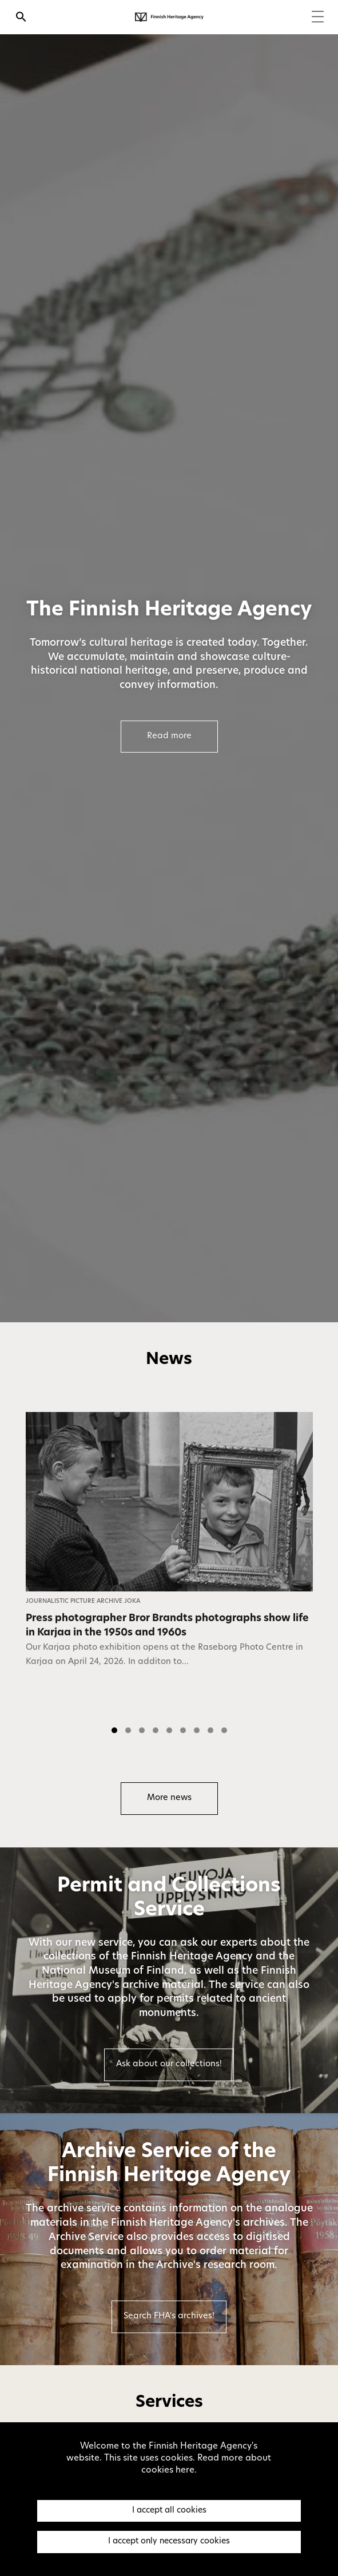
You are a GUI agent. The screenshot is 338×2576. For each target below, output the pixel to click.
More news (169, 1798)
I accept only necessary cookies (169, 2541)
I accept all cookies (169, 2510)
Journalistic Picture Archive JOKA (83, 1601)
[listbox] (168, 1576)
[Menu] (318, 18)
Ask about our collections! (169, 2064)
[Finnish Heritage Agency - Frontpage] (169, 17)
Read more (169, 736)
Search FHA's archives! (169, 2316)
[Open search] (21, 18)
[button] (114, 1730)
